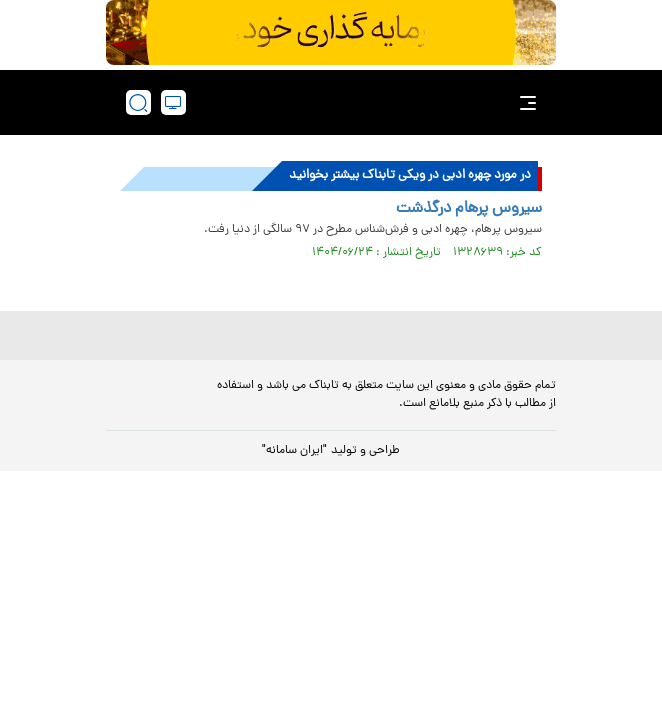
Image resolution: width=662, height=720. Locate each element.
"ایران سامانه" (294, 451)
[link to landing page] (337, 102)
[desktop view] (173, 102)
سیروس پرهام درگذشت (469, 209)
